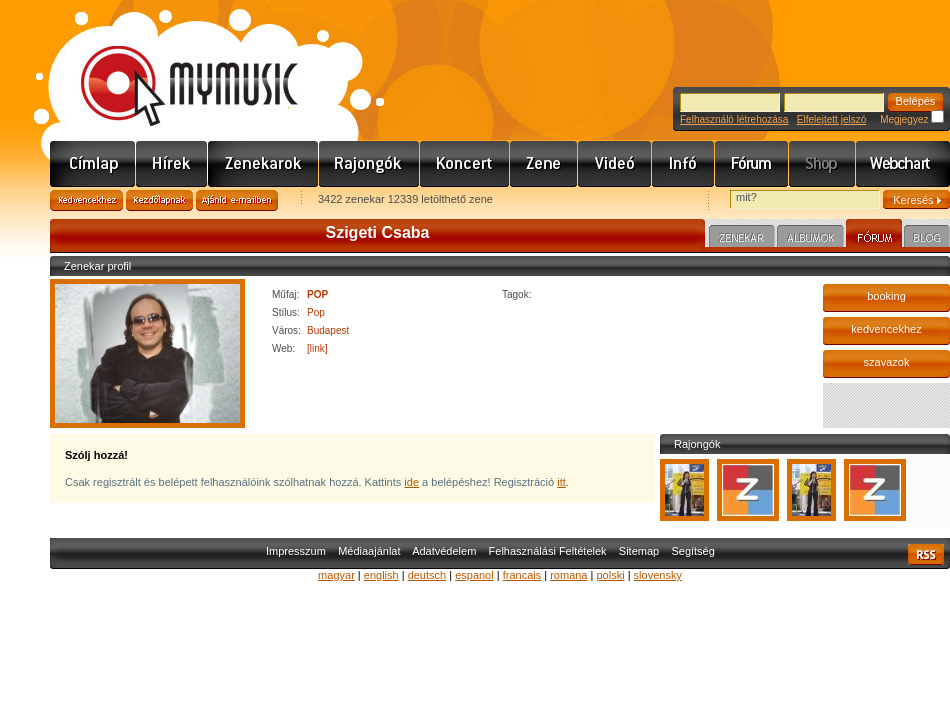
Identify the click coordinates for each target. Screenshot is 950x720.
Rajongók (369, 164)
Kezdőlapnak (159, 200)
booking (886, 296)
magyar (336, 575)
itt (561, 482)
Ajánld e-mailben (237, 200)
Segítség (692, 551)
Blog (927, 239)
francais (522, 575)
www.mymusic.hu (172, 65)
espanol (474, 575)
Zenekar (742, 239)
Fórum (752, 164)
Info (683, 164)
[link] (317, 348)
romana (568, 575)
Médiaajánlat (369, 551)
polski (610, 575)
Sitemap (639, 551)
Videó (615, 164)
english (381, 575)
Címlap (93, 164)
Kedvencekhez (86, 200)
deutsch (427, 575)
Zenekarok (263, 164)
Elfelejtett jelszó (831, 119)
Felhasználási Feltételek (548, 551)
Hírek (172, 164)
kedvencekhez (886, 329)
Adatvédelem (444, 551)
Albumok (810, 239)
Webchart (903, 164)
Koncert (465, 164)
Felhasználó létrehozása (734, 119)
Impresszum (296, 551)
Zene (544, 164)
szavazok (887, 362)
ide (411, 482)
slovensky (658, 575)
